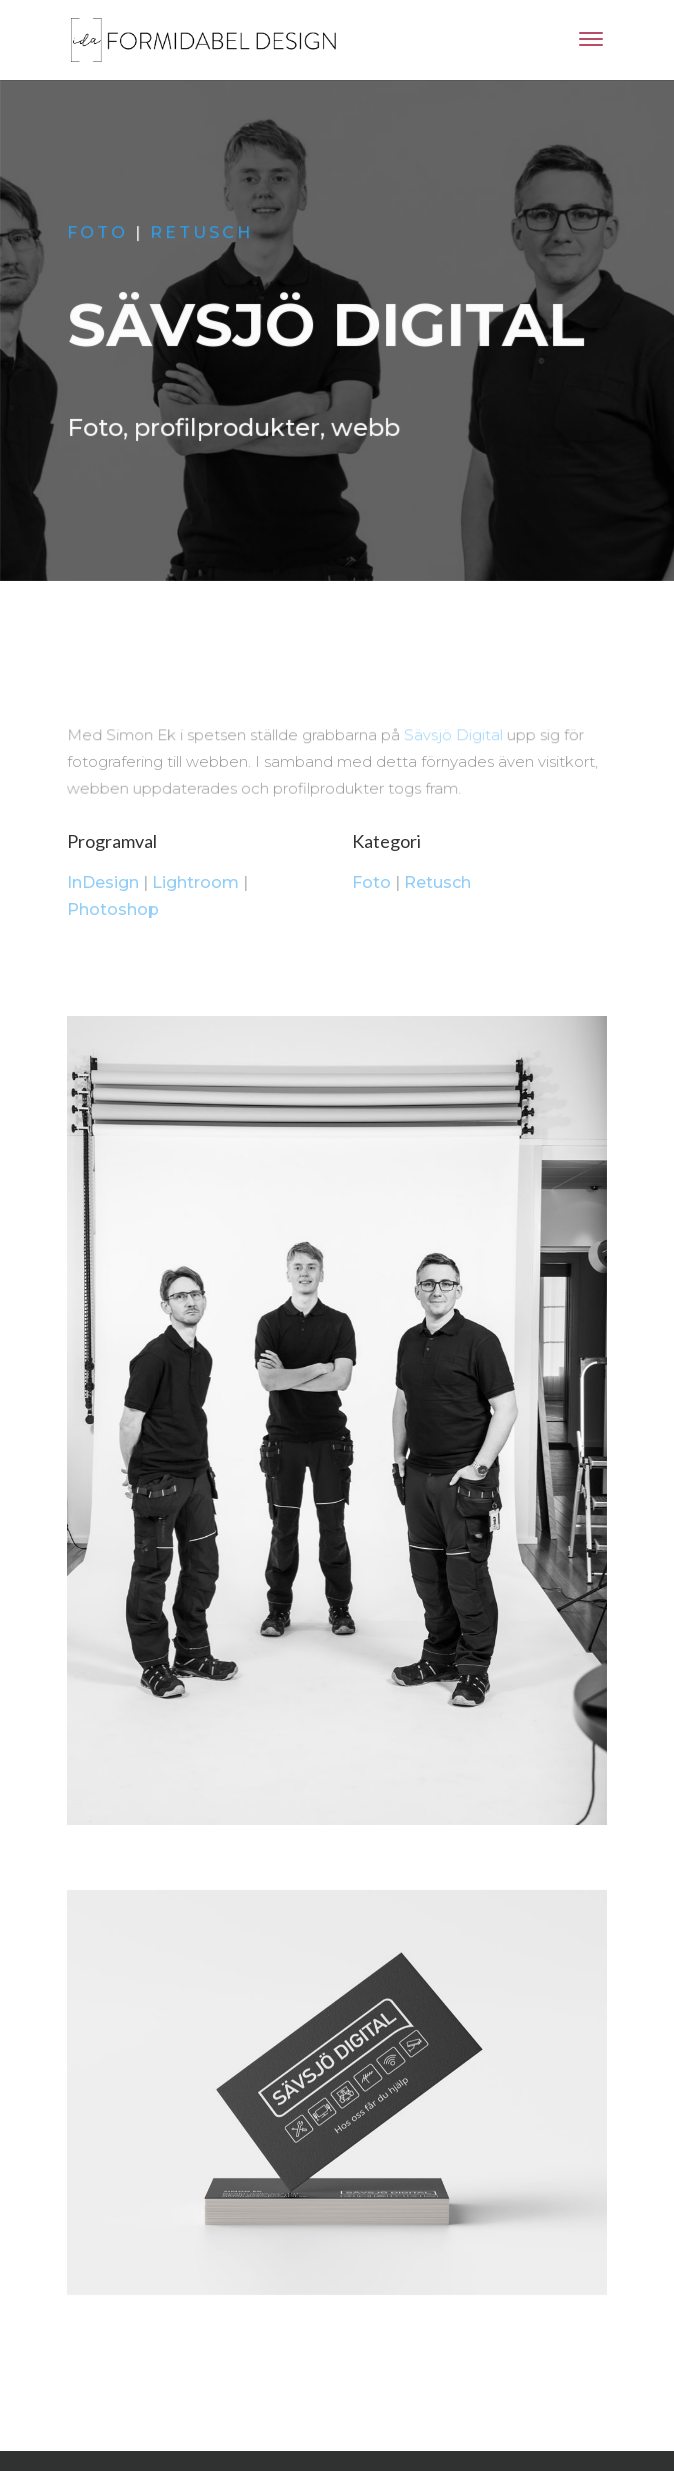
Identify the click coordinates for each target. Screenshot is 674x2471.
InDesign (103, 882)
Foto (99, 234)
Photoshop (113, 909)
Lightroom (195, 882)
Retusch (203, 234)
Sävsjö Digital (453, 736)
